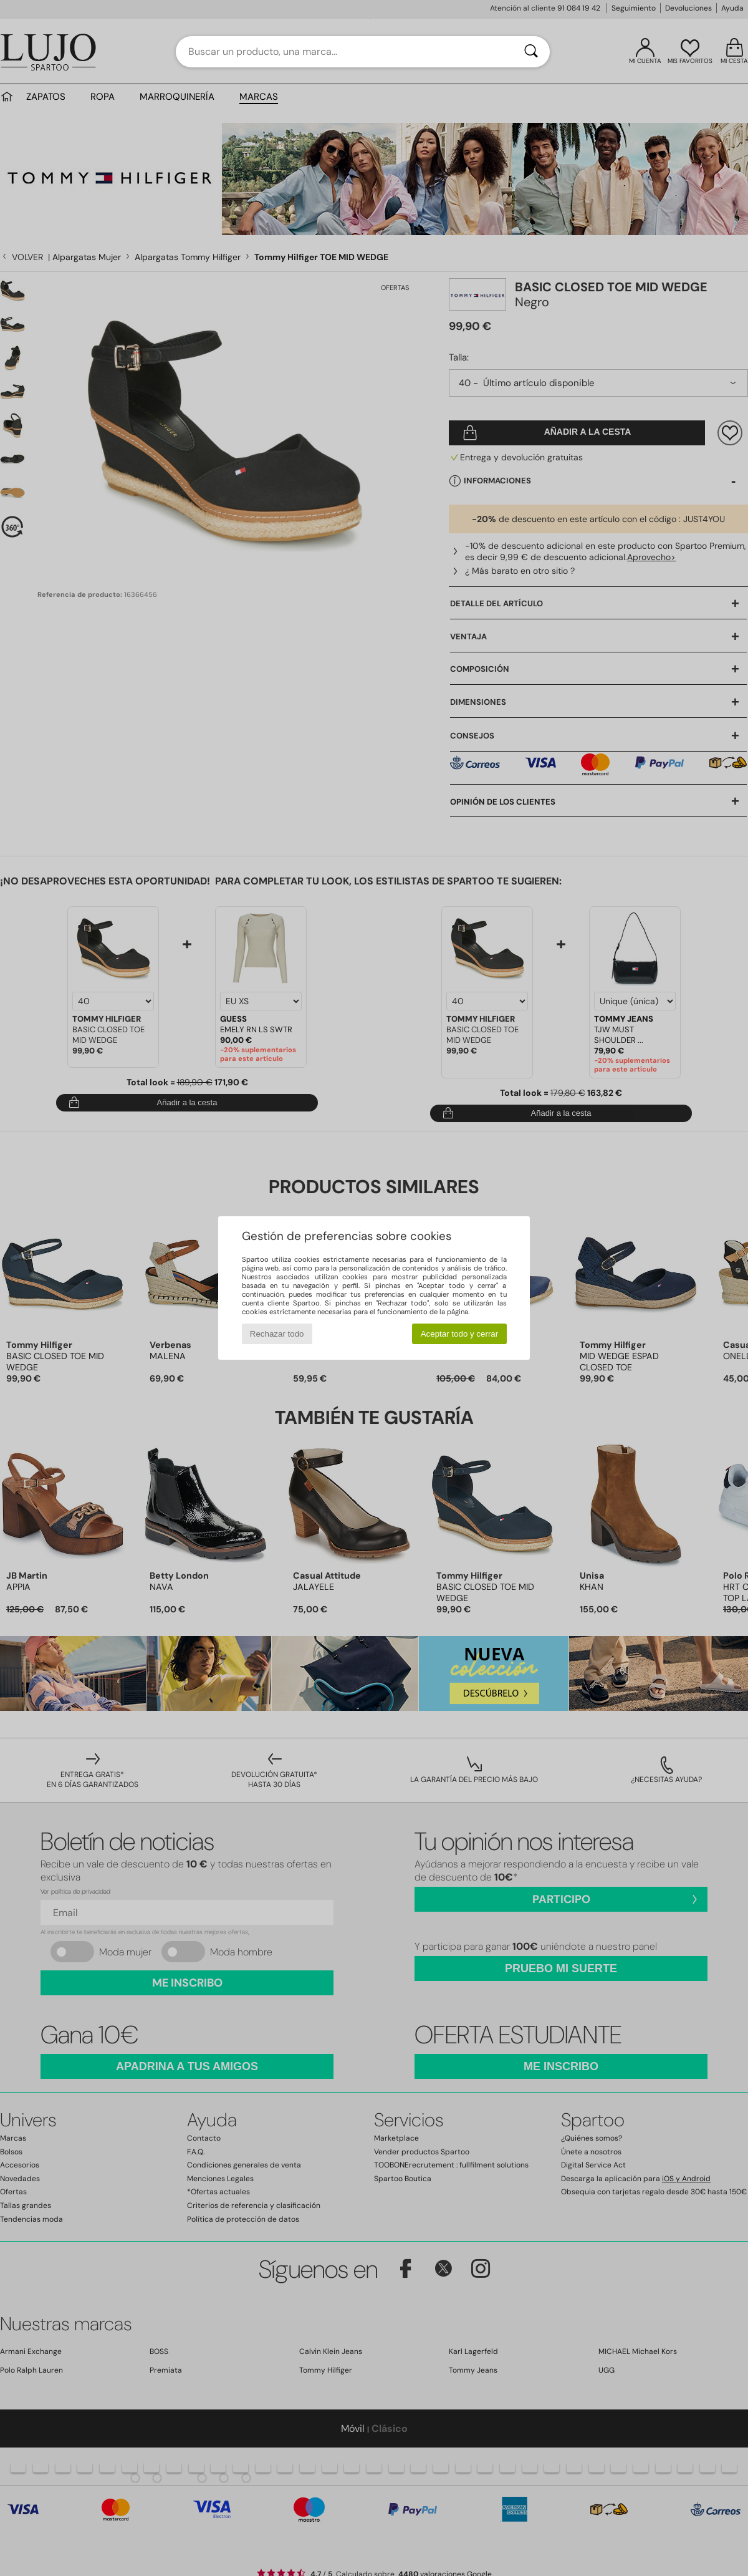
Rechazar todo (277, 1334)
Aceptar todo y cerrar (459, 1334)
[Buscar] (531, 51)
